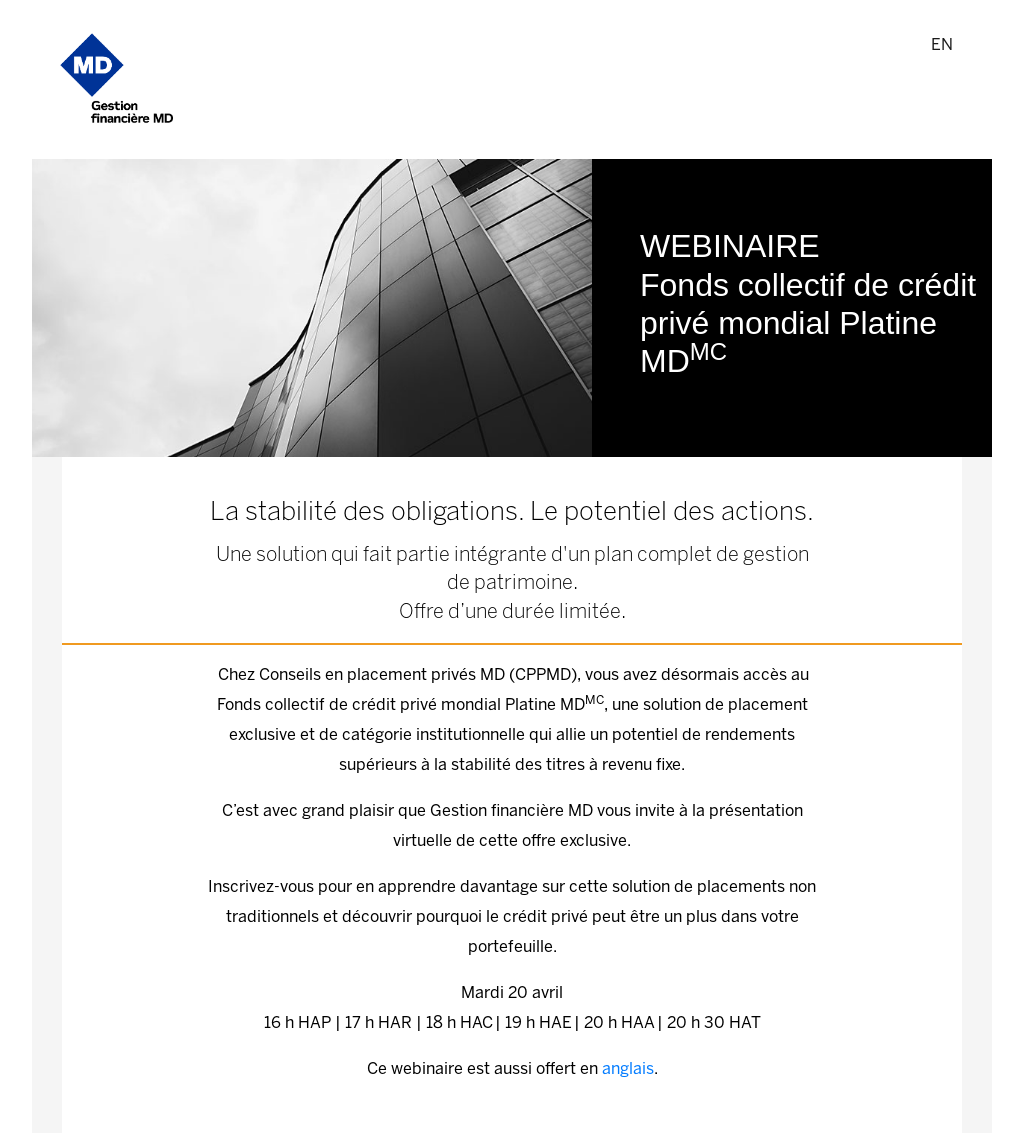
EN (942, 45)
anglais (628, 1069)
